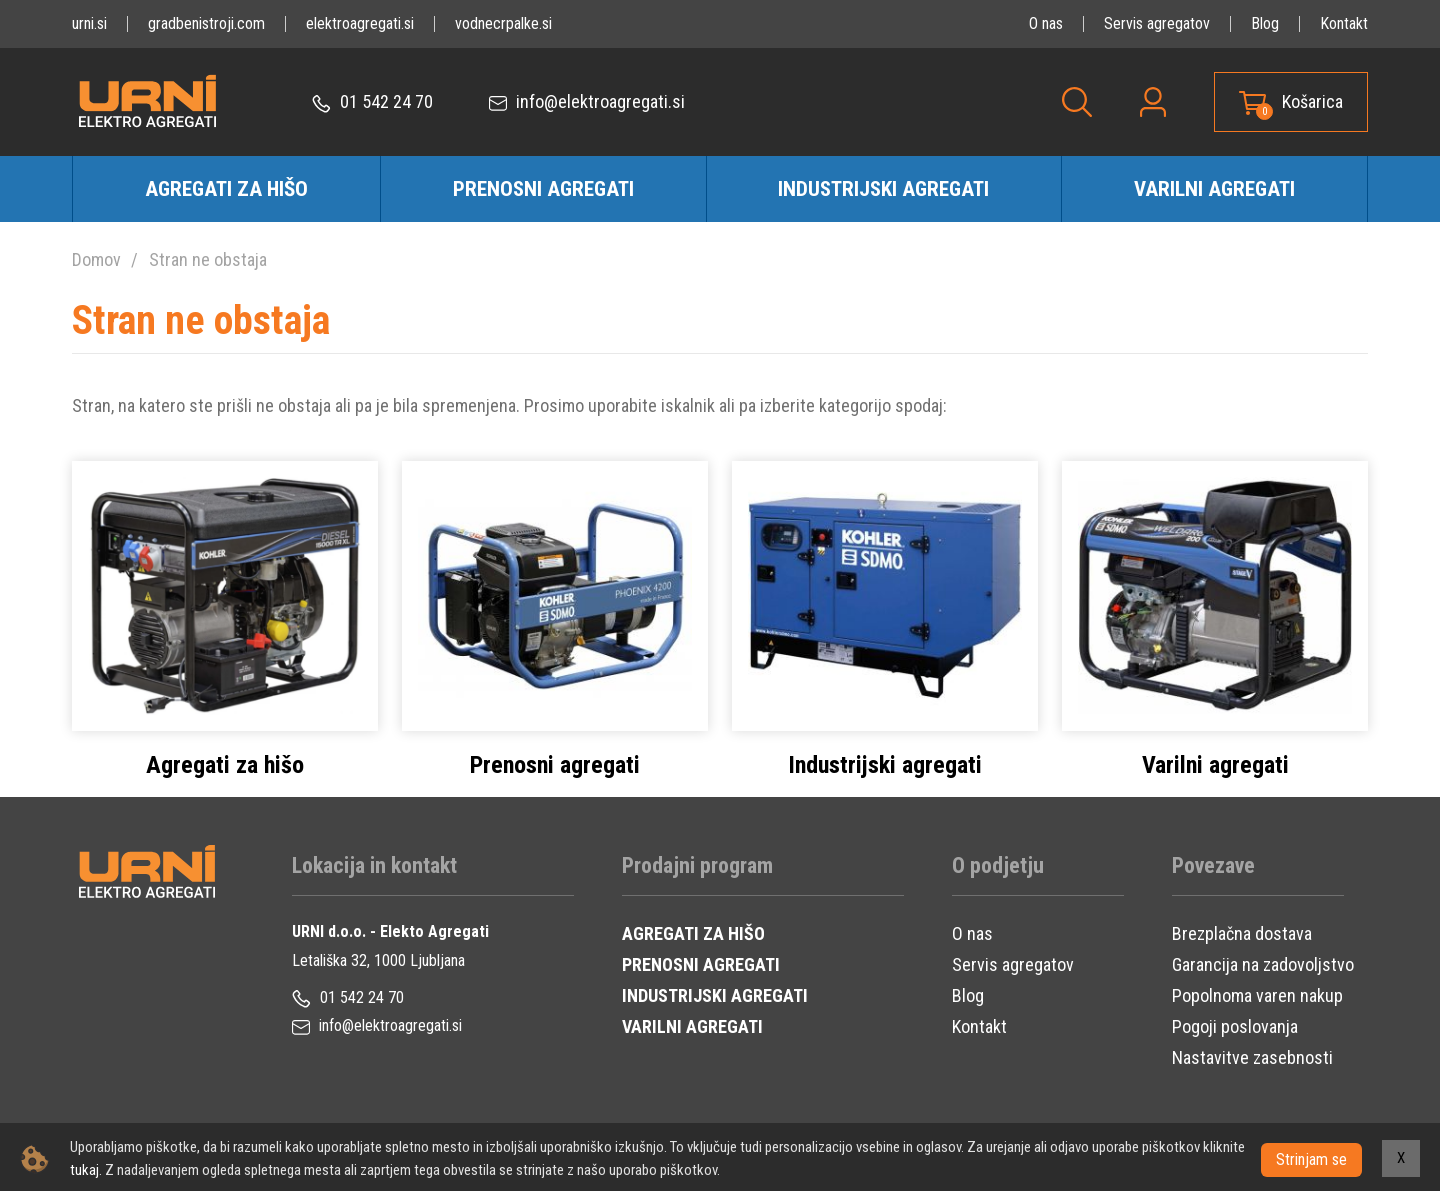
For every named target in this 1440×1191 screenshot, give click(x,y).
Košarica (1312, 102)
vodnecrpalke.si (503, 23)
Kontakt (1344, 23)
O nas (1046, 23)
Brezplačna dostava (1242, 933)
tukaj (129, 1170)
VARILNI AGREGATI (692, 1026)
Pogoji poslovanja (1235, 1026)
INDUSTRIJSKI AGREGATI (715, 995)
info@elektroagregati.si (587, 102)
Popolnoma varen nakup (1257, 995)
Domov (96, 259)
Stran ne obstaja (208, 259)
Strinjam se (1311, 1158)
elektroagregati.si (360, 23)
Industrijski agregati (883, 189)
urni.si (89, 23)
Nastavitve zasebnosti (1252, 1057)
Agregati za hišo (226, 189)
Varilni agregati (1214, 189)
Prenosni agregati (543, 189)
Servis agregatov (1157, 23)
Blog (1265, 23)
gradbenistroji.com (206, 23)
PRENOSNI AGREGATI (701, 964)
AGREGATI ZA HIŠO (693, 933)
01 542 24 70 (372, 102)
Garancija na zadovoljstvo (1263, 964)
